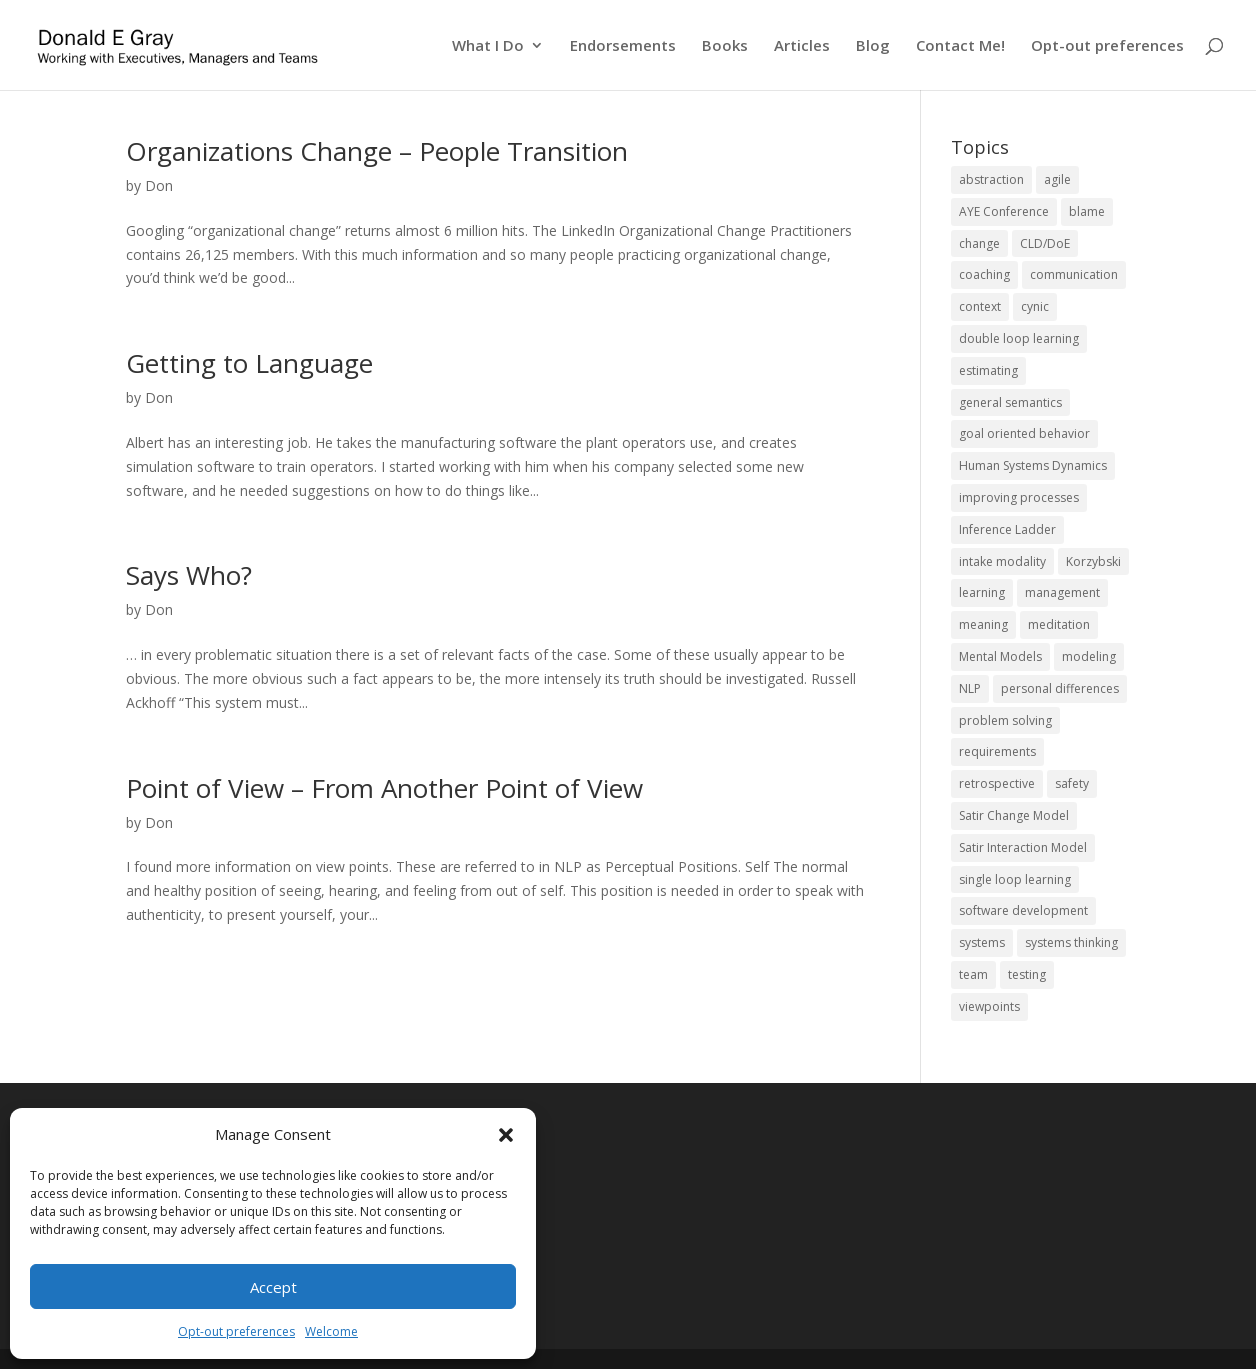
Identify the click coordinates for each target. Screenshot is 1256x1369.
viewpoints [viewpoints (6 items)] (989, 1006)
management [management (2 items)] (1062, 592)
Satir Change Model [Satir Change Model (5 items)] (1014, 815)
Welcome (331, 1331)
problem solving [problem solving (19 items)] (1005, 720)
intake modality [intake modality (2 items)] (1002, 561)
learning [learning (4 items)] (982, 592)
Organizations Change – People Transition (377, 151)
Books (725, 46)
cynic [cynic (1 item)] (1035, 306)
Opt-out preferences (236, 1331)
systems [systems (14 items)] (982, 942)
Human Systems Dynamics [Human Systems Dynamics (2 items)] (1033, 465)
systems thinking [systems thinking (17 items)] (1071, 942)
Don (159, 185)
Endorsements (623, 46)
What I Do (488, 46)
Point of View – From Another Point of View (384, 788)
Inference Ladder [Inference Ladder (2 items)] (1007, 529)
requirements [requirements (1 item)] (997, 751)
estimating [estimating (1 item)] (988, 370)
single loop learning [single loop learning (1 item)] (1015, 879)
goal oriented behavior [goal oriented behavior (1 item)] (1024, 433)
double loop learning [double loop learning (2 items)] (1019, 338)
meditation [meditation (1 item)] (1059, 624)
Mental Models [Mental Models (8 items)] (1000, 656)
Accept (273, 1287)
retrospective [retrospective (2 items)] (997, 783)
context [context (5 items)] (980, 306)
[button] (506, 1135)
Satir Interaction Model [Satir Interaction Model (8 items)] (1023, 847)
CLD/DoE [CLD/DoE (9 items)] (1045, 243)
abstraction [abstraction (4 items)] (991, 179)
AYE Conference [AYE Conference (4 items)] (1004, 211)
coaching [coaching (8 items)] (984, 274)
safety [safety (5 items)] (1072, 783)
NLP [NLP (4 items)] (970, 688)
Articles (802, 46)
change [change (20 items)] (979, 243)
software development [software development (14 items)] (1023, 910)
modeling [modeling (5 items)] (1089, 656)
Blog (873, 46)
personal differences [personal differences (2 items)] (1060, 688)
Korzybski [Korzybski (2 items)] (1093, 561)
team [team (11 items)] (973, 974)
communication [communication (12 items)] (1074, 274)
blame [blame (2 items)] (1087, 211)
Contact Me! (960, 46)
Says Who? (189, 575)
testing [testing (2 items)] (1027, 974)
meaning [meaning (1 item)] (983, 624)
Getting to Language (249, 363)
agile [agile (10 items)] (1057, 179)
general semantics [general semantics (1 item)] (1010, 402)
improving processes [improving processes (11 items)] (1019, 497)
